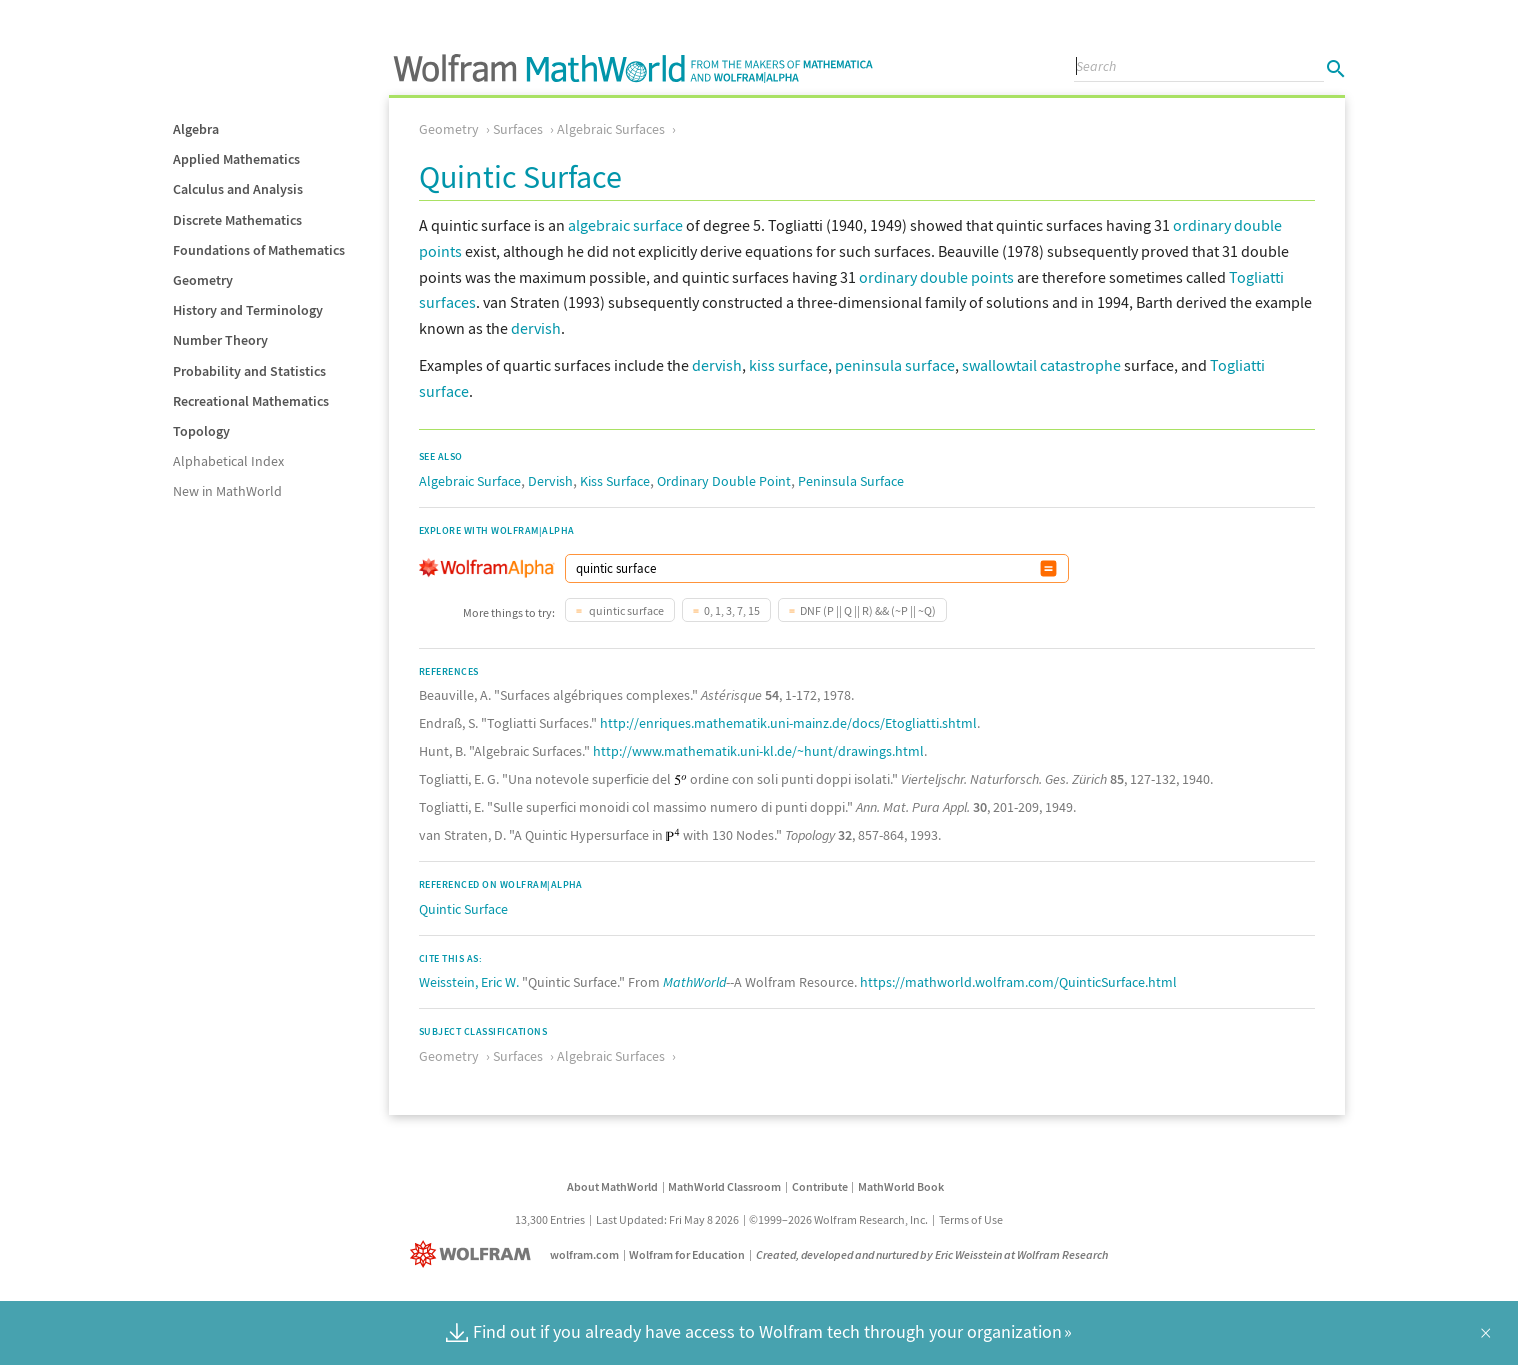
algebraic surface (625, 225)
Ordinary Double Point (724, 481)
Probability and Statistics (249, 371)
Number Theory (220, 340)
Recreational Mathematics (251, 401)
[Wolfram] (474, 1254)
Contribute (820, 1186)
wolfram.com (584, 1254)
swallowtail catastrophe (1041, 365)
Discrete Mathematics (237, 220)
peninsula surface (895, 365)
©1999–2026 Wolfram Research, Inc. (838, 1219)
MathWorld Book (901, 1186)
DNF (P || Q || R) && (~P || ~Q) (868, 610)
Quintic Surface (463, 909)
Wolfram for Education (687, 1254)
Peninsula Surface (851, 481)
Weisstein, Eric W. (469, 982)
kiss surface (788, 365)
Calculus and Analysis (238, 189)
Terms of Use (971, 1219)
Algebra (196, 129)
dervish (536, 328)
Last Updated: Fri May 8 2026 (667, 1219)
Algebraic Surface (470, 481)
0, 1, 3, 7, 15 (732, 610)
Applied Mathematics (236, 159)
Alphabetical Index (228, 461)
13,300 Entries (550, 1219)
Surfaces (518, 129)
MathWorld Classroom (724, 1186)
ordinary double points (936, 277)
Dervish (550, 481)
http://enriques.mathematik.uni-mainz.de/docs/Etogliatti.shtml (788, 723)
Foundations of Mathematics (259, 250)
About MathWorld (612, 1186)
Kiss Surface (615, 481)
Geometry (203, 280)
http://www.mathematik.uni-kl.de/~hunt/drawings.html (758, 751)
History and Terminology (248, 310)
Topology (201, 431)
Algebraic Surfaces (611, 129)
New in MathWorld (227, 491)
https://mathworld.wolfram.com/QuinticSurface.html (1018, 982)
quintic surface (625, 610)
